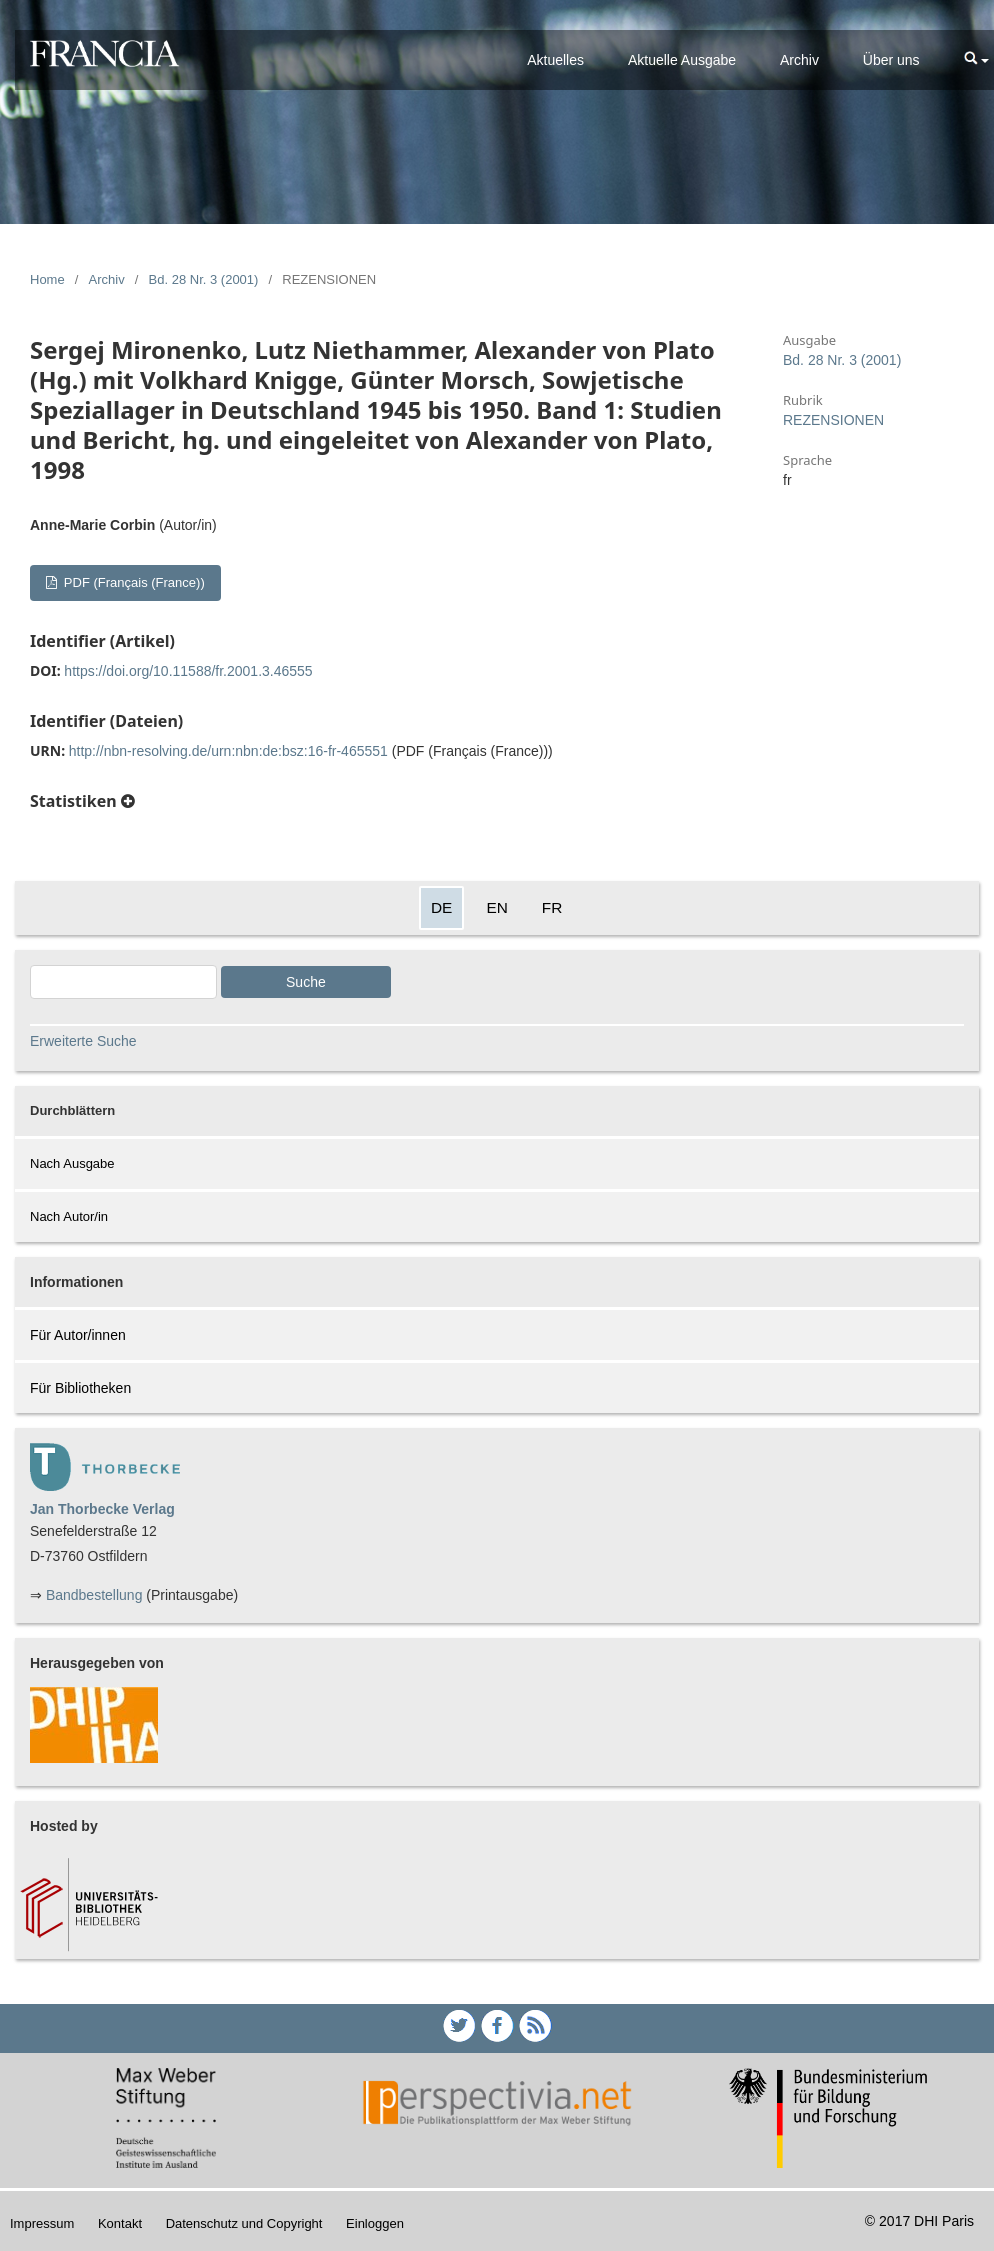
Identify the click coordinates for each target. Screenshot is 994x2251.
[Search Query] (123, 982)
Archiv (799, 60)
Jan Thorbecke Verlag (102, 1509)
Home (47, 279)
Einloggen (375, 2223)
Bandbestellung (94, 1595)
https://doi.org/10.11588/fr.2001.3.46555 (188, 671)
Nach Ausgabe (72, 1163)
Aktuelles (555, 60)
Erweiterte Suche (83, 1041)
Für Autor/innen (78, 1335)
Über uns (891, 60)
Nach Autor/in (69, 1216)
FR (552, 907)
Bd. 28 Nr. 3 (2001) (204, 279)
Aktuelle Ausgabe (682, 60)
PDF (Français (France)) (132, 582)
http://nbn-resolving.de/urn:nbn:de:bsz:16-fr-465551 (228, 751)
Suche (306, 982)
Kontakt (120, 2223)
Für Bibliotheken (80, 1388)
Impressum (42, 2223)
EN (496, 907)
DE (441, 907)
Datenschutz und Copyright (244, 2223)
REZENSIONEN (833, 420)
